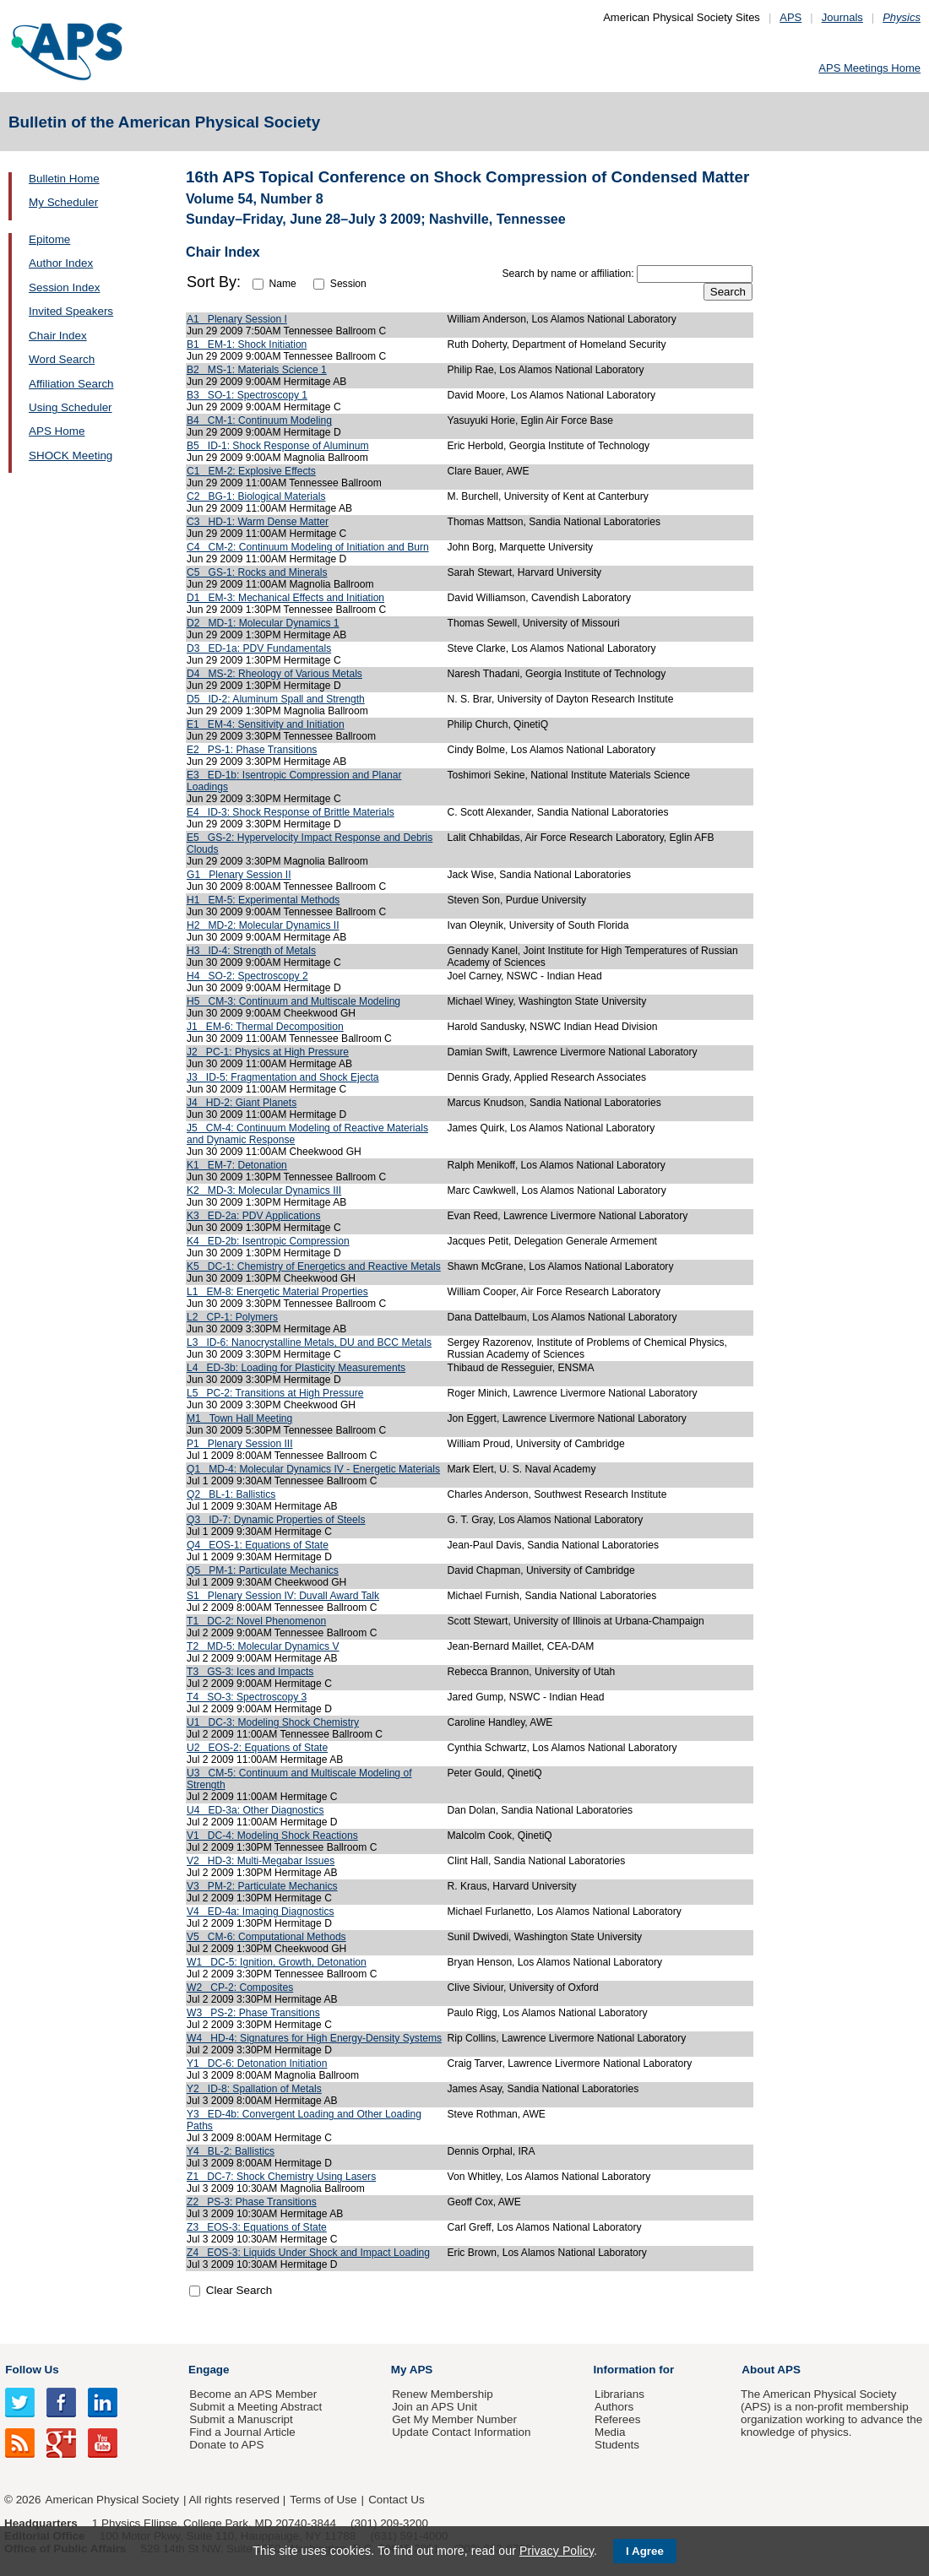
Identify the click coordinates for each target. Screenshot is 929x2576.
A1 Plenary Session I (237, 319)
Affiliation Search (71, 383)
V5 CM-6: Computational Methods (266, 1937)
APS (790, 17)
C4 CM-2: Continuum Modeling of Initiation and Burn (308, 547)
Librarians (619, 2394)
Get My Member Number (454, 2419)
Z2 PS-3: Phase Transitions (252, 2202)
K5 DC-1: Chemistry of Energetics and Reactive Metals (314, 1266)
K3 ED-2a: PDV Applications (253, 1216)
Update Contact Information (461, 2432)
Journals (842, 17)
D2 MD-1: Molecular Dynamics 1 (263, 623)
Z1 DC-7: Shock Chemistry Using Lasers (281, 2177)
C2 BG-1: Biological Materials (256, 496)
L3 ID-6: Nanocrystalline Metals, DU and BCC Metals (309, 1342)
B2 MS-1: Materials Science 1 (257, 370)
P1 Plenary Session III (240, 1444)
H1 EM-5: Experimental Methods (263, 900)
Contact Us (396, 2499)
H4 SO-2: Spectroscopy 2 (247, 976)
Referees (618, 2419)
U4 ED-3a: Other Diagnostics (255, 1810)
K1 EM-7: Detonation (237, 1165)
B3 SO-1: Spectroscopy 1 (247, 395)
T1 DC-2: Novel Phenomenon (256, 1621)
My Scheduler (63, 202)
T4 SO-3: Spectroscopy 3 (247, 1697)
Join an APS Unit (434, 2406)
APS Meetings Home (869, 68)
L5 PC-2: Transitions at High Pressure (275, 1393)
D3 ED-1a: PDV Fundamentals (259, 648)
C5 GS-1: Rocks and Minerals (257, 572)
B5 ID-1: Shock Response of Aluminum (278, 446)
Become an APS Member (253, 2394)
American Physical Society (112, 2499)
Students (617, 2444)
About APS (771, 2369)
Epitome (49, 239)
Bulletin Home (64, 178)
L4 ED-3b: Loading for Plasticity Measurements (296, 1368)
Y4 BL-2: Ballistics (230, 2151)
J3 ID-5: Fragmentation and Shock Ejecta (283, 1077)
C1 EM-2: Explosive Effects (251, 471)
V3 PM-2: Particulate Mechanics (262, 1886)
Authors (614, 2406)
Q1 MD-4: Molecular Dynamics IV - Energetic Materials (313, 1469)
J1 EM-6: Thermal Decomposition (265, 1027)
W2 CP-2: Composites (240, 1987)
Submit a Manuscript (240, 2419)
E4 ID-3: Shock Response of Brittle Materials (290, 812)
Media (610, 2432)
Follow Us (31, 2369)
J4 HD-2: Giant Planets (241, 1103)
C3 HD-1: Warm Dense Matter (258, 522)
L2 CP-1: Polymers (232, 1317)
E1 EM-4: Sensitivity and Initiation (266, 724)
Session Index (64, 287)
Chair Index (58, 335)
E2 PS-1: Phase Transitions (252, 750)
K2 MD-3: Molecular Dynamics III (264, 1190)
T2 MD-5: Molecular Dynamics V (263, 1646)
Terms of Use (323, 2499)
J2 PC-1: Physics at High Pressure (268, 1052)
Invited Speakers (71, 311)
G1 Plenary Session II (239, 875)
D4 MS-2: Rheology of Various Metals (274, 674)
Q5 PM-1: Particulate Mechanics (263, 1570)
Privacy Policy (556, 2550)
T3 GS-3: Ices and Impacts (250, 1672)
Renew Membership (442, 2394)
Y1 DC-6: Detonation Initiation (257, 2063)
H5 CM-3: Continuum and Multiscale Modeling (293, 1001)
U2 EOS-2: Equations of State (257, 1748)
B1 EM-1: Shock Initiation (247, 344)
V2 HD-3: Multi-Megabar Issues (260, 1861)
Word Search (62, 359)
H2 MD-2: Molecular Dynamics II (263, 925)
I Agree (645, 2551)
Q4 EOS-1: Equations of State (258, 1545)
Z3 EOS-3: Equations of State (257, 2227)
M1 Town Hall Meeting (239, 1418)
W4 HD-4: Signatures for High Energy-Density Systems (314, 2038)
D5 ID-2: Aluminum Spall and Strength (276, 699)
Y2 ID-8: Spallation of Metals (254, 2089)
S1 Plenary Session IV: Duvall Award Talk (283, 1596)
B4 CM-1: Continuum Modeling (259, 420)
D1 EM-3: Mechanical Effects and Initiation (285, 598)
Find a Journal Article (242, 2432)
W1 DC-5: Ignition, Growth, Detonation (277, 1962)
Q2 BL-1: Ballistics (231, 1494)
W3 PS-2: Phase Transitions (253, 2013)
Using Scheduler (70, 407)
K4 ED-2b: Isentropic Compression (268, 1241)
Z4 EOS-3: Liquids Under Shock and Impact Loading (308, 2253)
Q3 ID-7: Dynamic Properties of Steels (276, 1520)
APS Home (56, 431)
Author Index (61, 263)
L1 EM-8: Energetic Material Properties (277, 1292)
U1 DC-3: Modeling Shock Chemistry (273, 1722)
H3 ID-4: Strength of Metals (251, 951)
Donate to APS (226, 2444)
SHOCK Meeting (70, 455)
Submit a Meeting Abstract (255, 2406)
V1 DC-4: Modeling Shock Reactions (272, 1835)
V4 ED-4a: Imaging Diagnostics (260, 1911)
